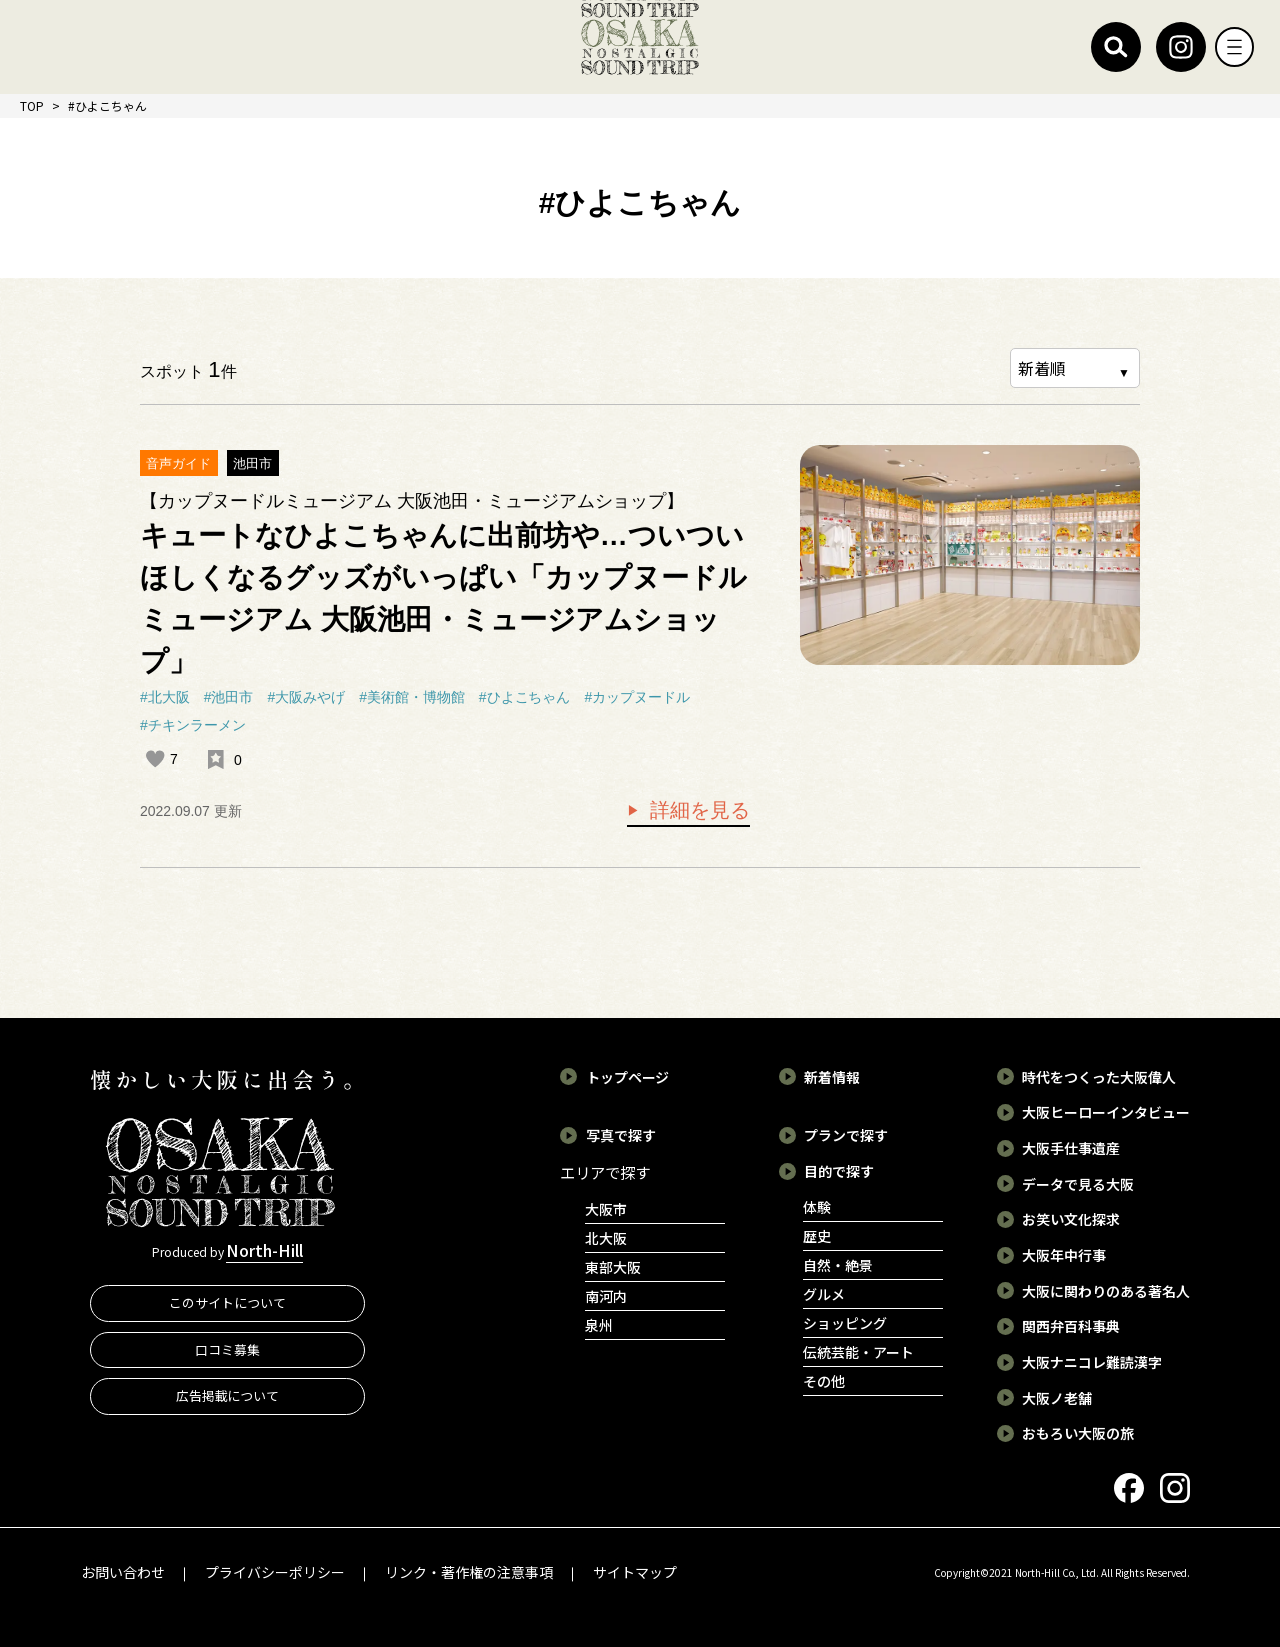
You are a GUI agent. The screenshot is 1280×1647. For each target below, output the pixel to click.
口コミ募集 (227, 1354)
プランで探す (846, 1134)
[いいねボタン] (155, 759)
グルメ (824, 1293)
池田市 (252, 463)
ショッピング (845, 1322)
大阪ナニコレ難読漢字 (1092, 1361)
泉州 (599, 1325)
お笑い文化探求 (1071, 1218)
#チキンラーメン (193, 725)
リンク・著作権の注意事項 (469, 1571)
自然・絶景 (838, 1264)
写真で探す (621, 1134)
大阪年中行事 (1064, 1254)
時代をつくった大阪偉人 (1099, 1076)
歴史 (817, 1235)
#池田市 (229, 697)
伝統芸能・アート (858, 1351)
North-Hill (265, 1253)
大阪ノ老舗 (1057, 1397)
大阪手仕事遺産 (1071, 1147)
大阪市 (606, 1209)
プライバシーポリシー (275, 1571)
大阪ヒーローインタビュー (1106, 1111)
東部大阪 (613, 1267)
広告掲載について (228, 1401)
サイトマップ (635, 1571)
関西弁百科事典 (1071, 1325)
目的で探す (839, 1170)
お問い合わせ (123, 1571)
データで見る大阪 (1078, 1183)
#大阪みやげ (306, 697)
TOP (32, 105)
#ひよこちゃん (525, 697)
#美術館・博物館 (412, 697)
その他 (824, 1380)
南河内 (606, 1296)
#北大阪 (165, 697)
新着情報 (832, 1076)
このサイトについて (227, 1308)
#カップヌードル (637, 697)
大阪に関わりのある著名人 (1106, 1290)
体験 (817, 1206)
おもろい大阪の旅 (1078, 1432)
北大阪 (606, 1238)
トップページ (628, 1076)
